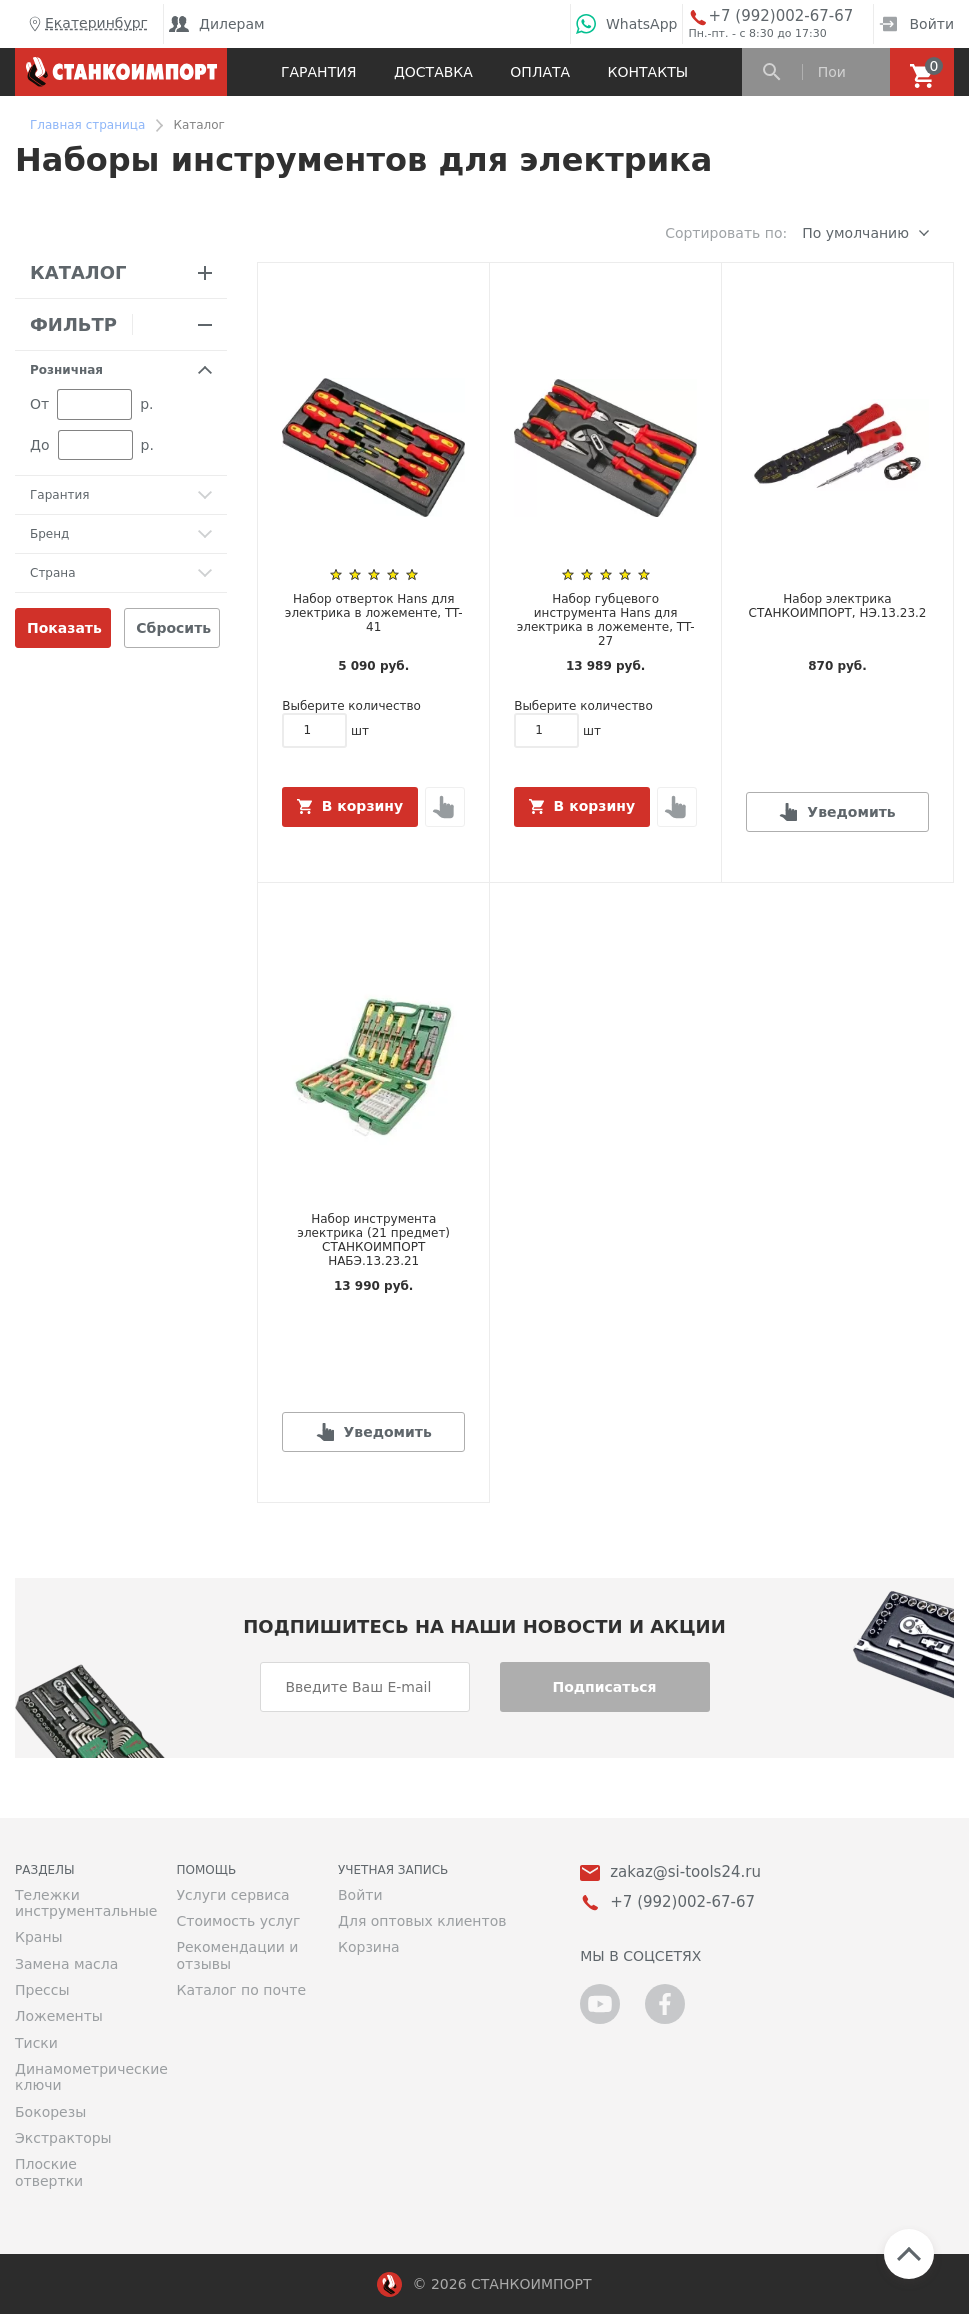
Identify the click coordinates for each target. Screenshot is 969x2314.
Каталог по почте (242, 1990)
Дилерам (217, 24)
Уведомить (851, 812)
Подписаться (604, 1687)
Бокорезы (50, 2112)
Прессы (42, 1990)
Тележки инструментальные (81, 1903)
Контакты (648, 72)
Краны (39, 1937)
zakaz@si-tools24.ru (685, 1872)
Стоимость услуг (239, 1921)
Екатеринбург (86, 24)
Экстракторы (63, 2138)
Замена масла (66, 1964)
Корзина (369, 1947)
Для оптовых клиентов (422, 1921)
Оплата (540, 72)
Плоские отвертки (49, 2172)
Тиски (36, 2043)
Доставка (433, 72)
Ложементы (59, 2016)
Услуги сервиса (233, 1895)
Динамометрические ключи (81, 2077)
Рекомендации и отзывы (238, 1955)
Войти (916, 24)
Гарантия (318, 72)
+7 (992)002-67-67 (780, 16)
